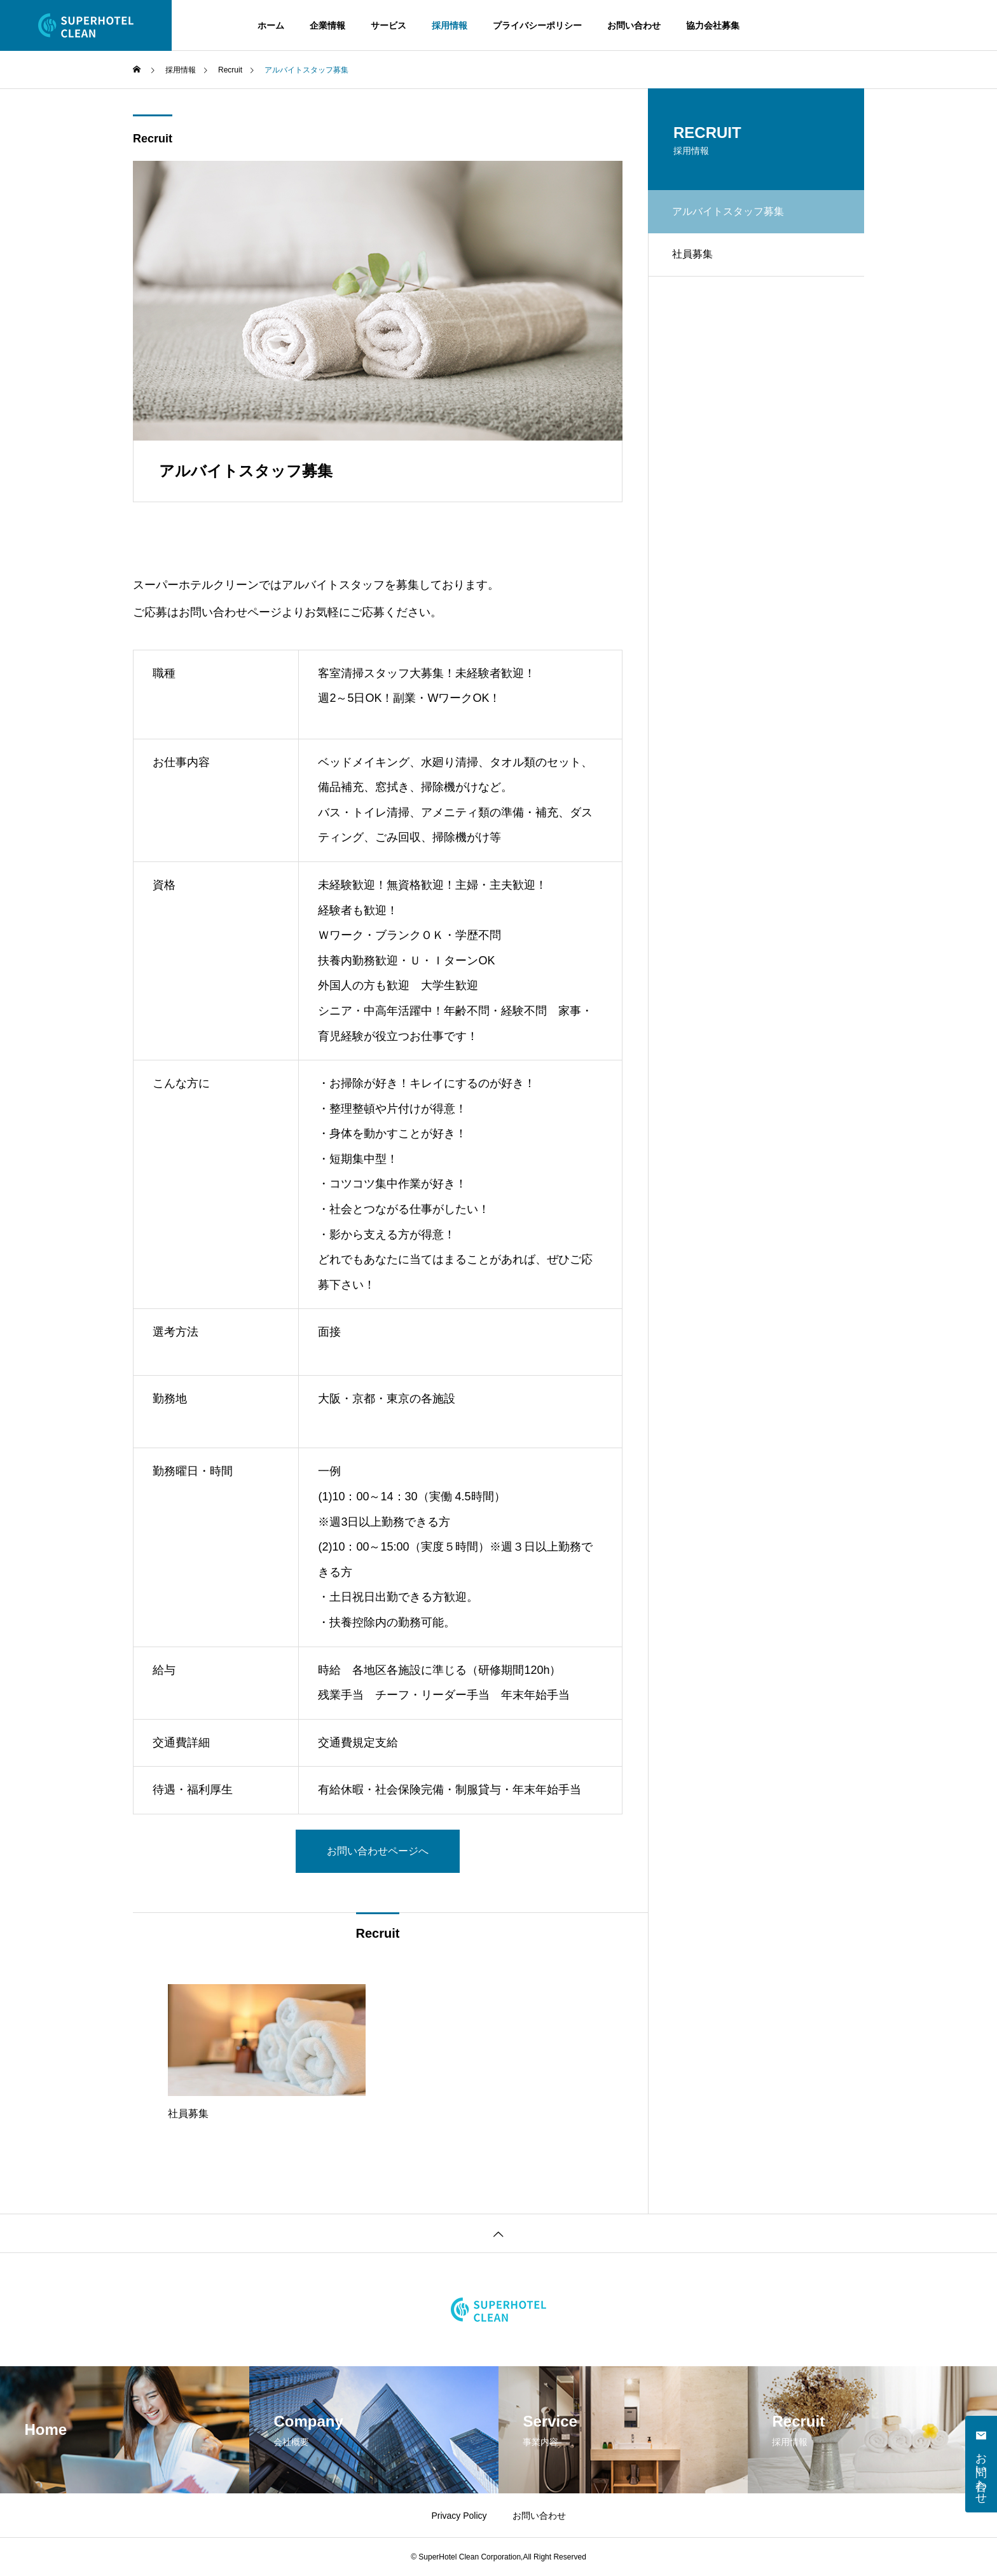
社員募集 (693, 255)
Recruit (152, 138)
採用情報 (449, 25)
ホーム (271, 25)
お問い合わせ (634, 25)
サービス (388, 25)
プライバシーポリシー (537, 25)
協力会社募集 (712, 25)
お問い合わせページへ (378, 1851)
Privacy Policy (458, 2516)
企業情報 (327, 25)
